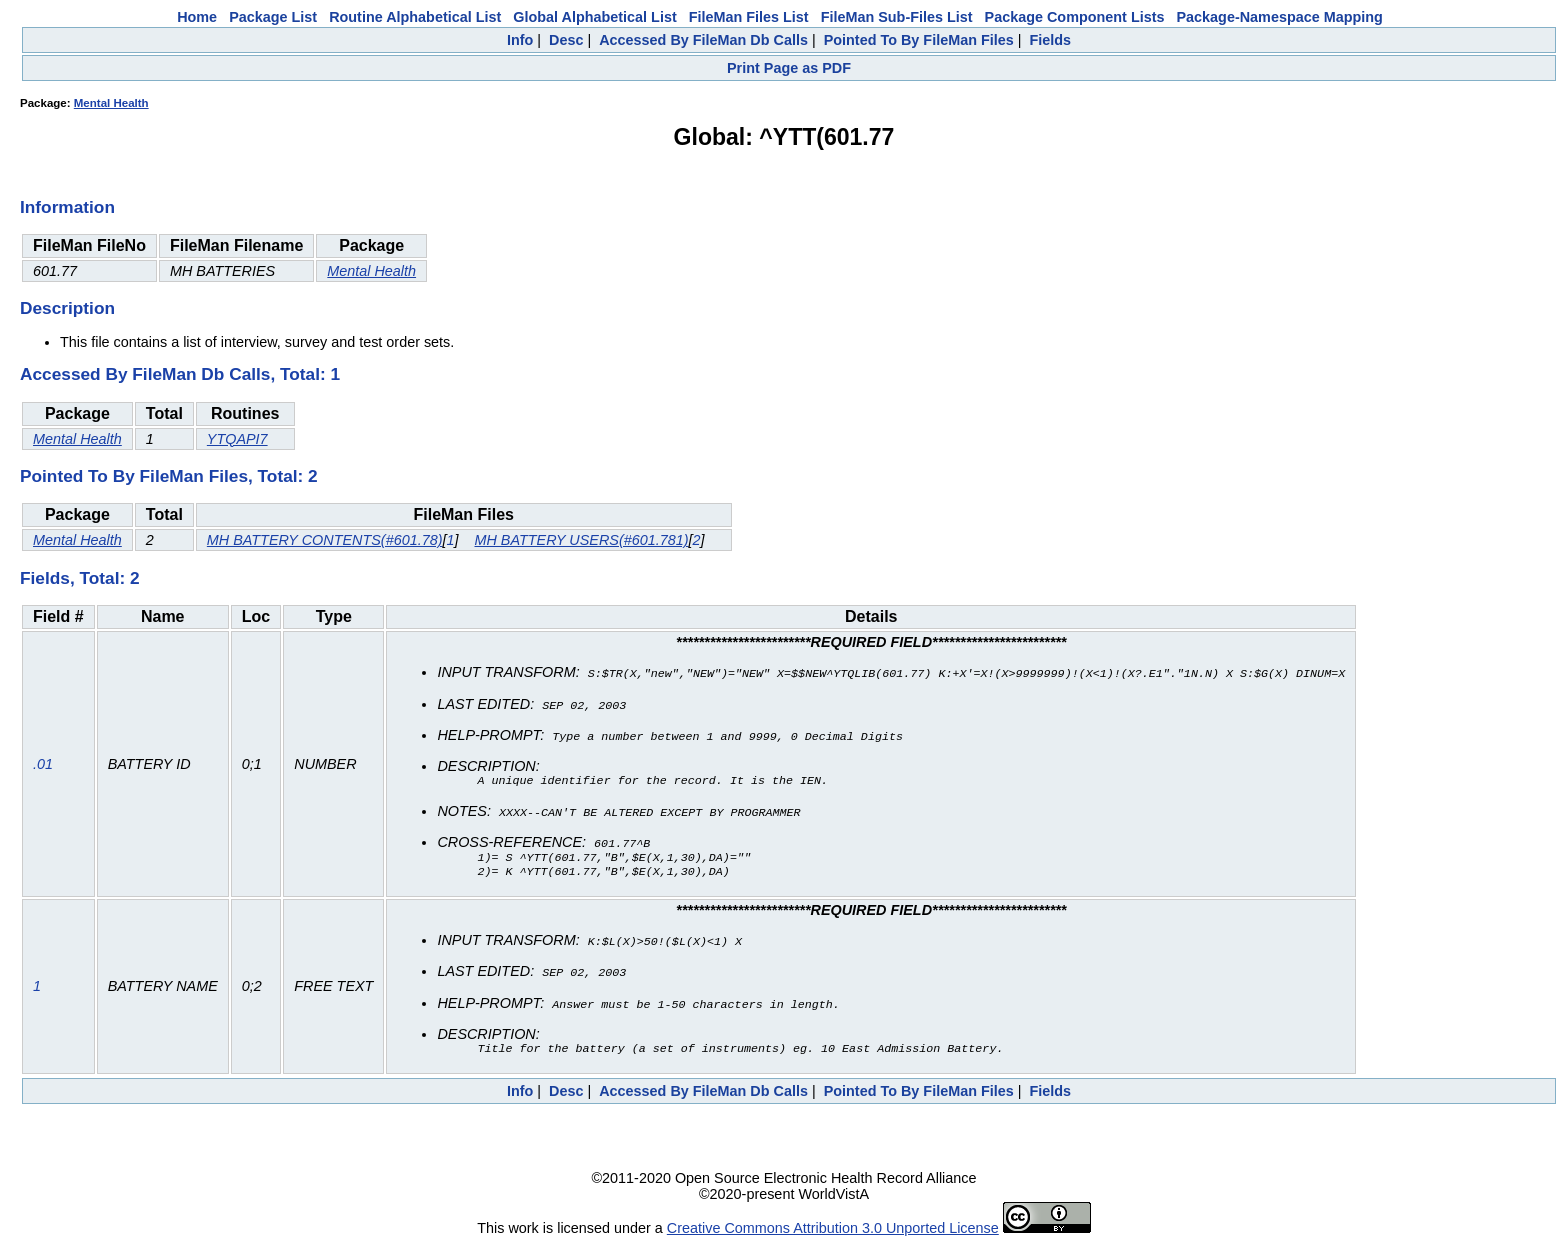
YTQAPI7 (237, 439)
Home (197, 17)
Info (520, 40)
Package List (273, 17)
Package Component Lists (1075, 17)
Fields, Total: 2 (80, 578)
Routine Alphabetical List (415, 17)
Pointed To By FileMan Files (919, 40)
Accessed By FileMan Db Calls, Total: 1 (180, 374)
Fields (1050, 40)
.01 (43, 764)
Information (67, 207)
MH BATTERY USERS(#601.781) (581, 540)
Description (67, 308)
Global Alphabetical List (594, 17)
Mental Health (111, 103)
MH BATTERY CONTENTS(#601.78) (325, 540)
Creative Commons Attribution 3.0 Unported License (833, 1228)
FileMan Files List (749, 17)
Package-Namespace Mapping (1280, 17)
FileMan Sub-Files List (897, 17)
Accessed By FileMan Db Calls (703, 40)
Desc (566, 40)
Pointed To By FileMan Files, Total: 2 (169, 476)
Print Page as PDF (789, 68)
